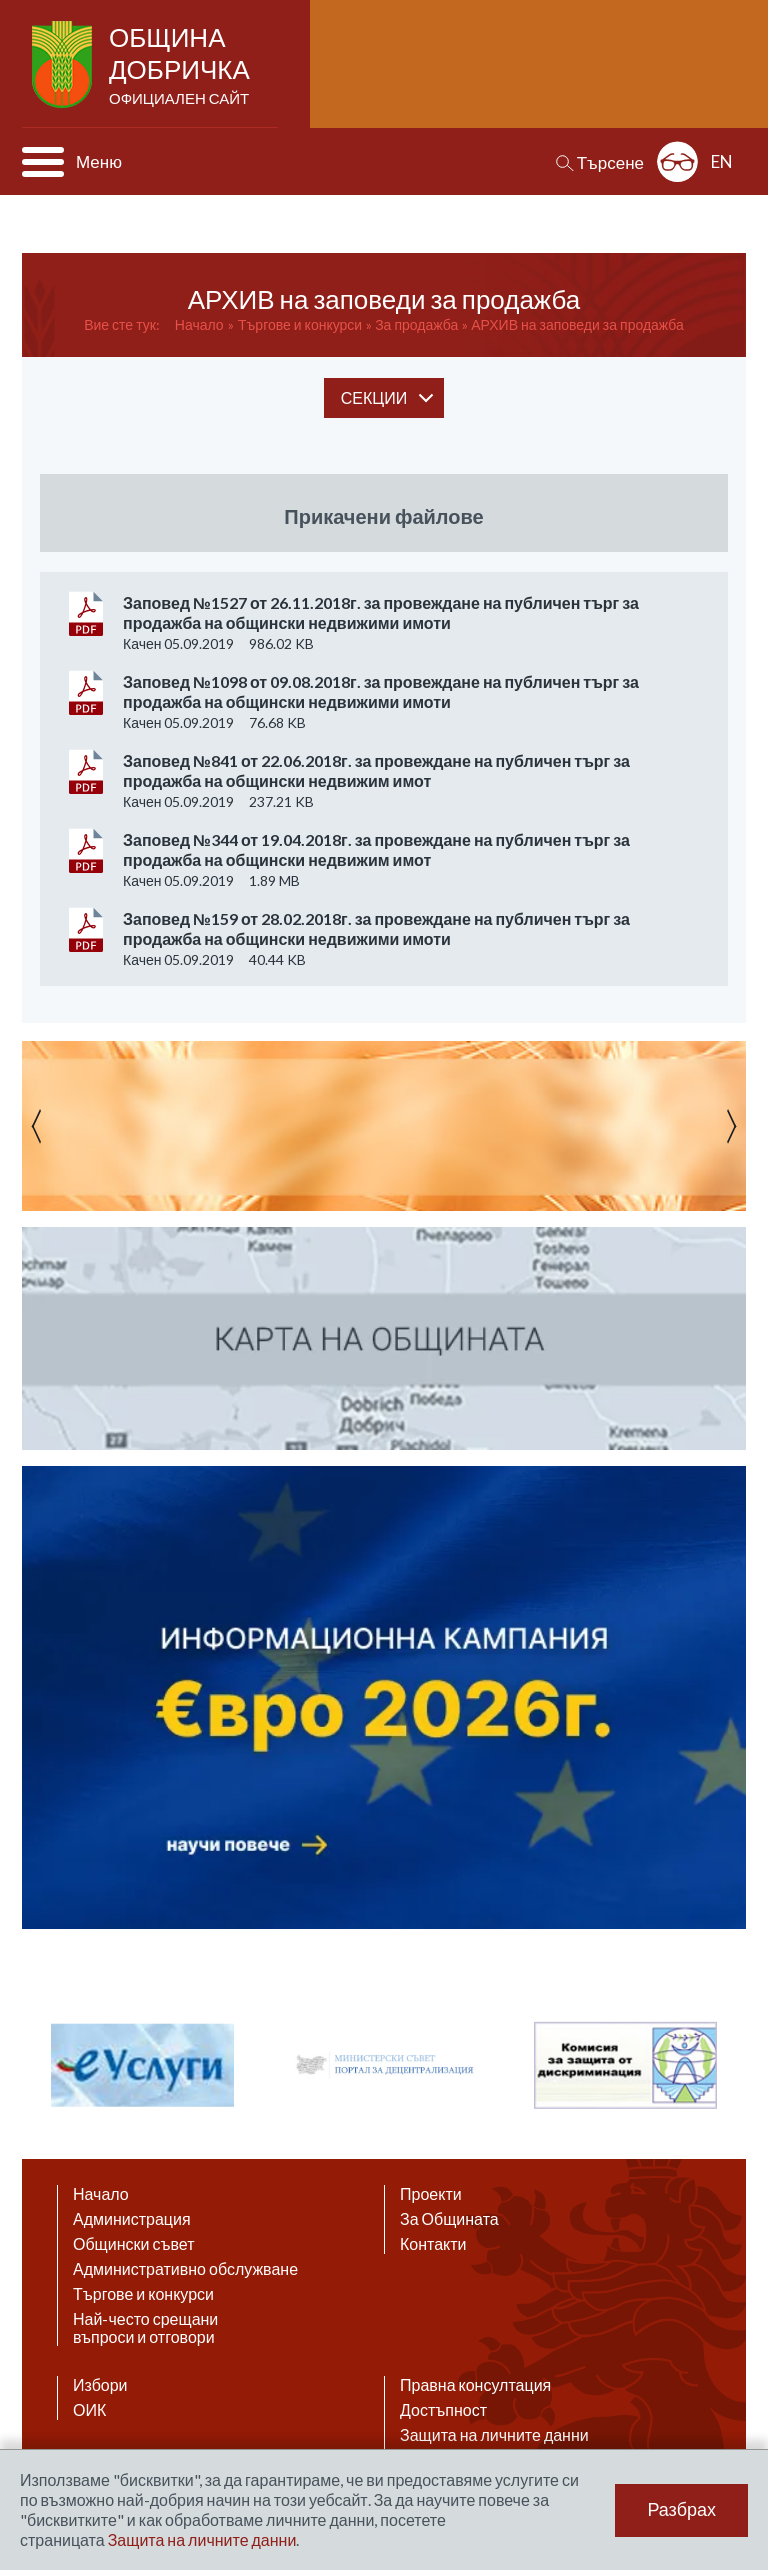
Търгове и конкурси (143, 2294)
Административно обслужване (185, 2269)
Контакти (433, 2244)
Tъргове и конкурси (300, 324)
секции (374, 397)
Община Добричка (181, 66)
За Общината (449, 2219)
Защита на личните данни (494, 2435)
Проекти (431, 2194)
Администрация (132, 2219)
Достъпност (443, 2410)
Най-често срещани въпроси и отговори (145, 2328)
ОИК (89, 2410)
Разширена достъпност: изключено (677, 161)
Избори (100, 2385)
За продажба (416, 324)
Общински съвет (134, 2244)
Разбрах (681, 2510)
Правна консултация (475, 2385)
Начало (199, 324)
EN (722, 161)
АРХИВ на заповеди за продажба (577, 324)
